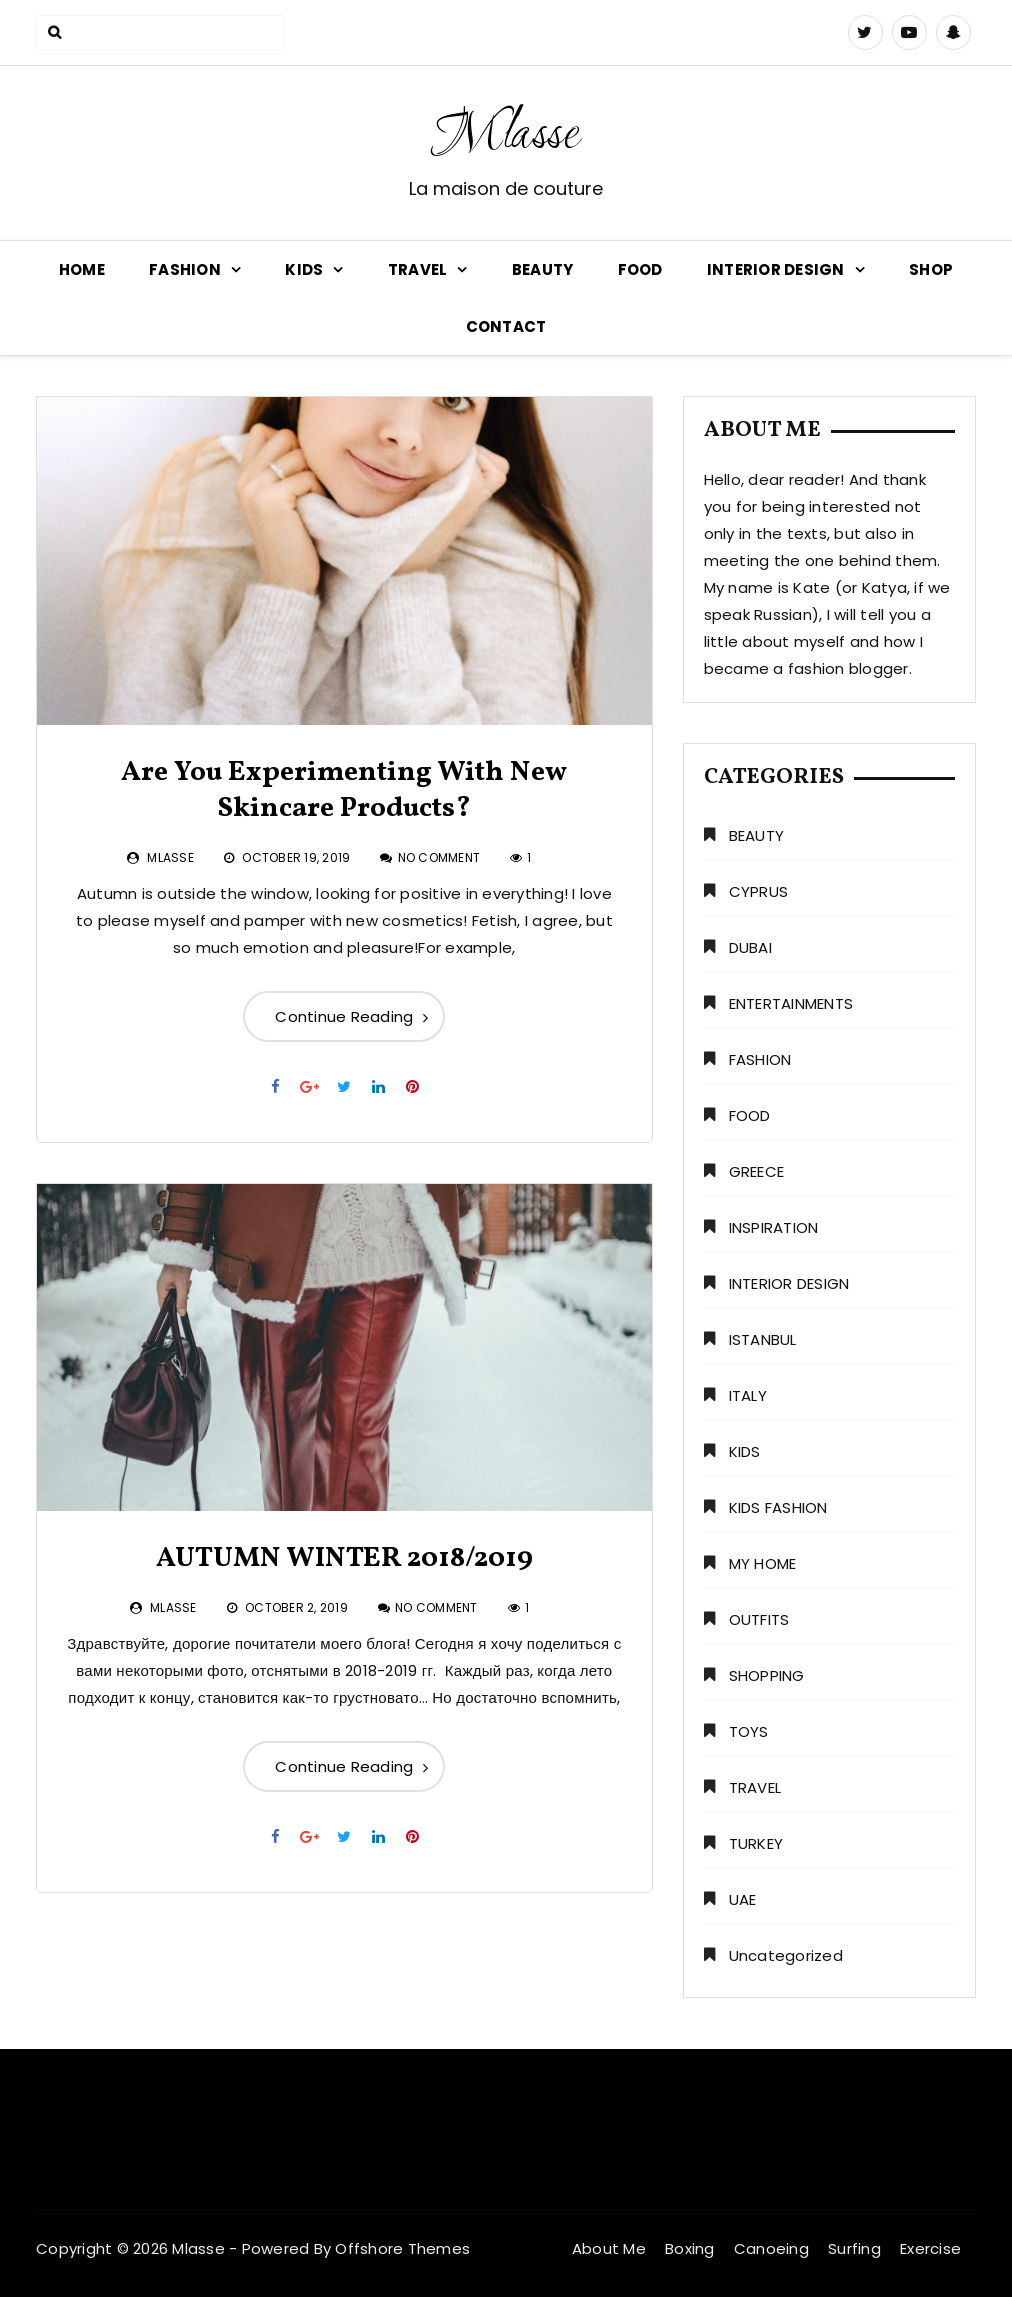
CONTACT (506, 326)
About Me (609, 2248)
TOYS (749, 1731)
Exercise (930, 2248)
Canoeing (771, 2248)
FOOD (640, 269)
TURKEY (756, 1843)
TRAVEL (418, 269)
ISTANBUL (763, 1339)
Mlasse (506, 136)
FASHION (185, 269)
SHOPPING (767, 1675)
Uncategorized (786, 1955)
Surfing (854, 2248)
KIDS (304, 269)
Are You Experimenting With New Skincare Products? (344, 790)
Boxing (690, 2248)
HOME (82, 269)
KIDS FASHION (778, 1507)
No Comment (439, 857)
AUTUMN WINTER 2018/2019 (344, 1558)
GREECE (757, 1171)
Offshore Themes (402, 2248)
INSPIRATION (774, 1227)
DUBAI (750, 947)
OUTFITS (759, 1619)
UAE (743, 1899)
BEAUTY (543, 269)
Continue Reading (344, 1016)
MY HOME (763, 1563)
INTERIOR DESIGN (776, 269)
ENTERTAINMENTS (791, 1003)
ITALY (748, 1395)
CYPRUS (759, 891)
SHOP (931, 269)
